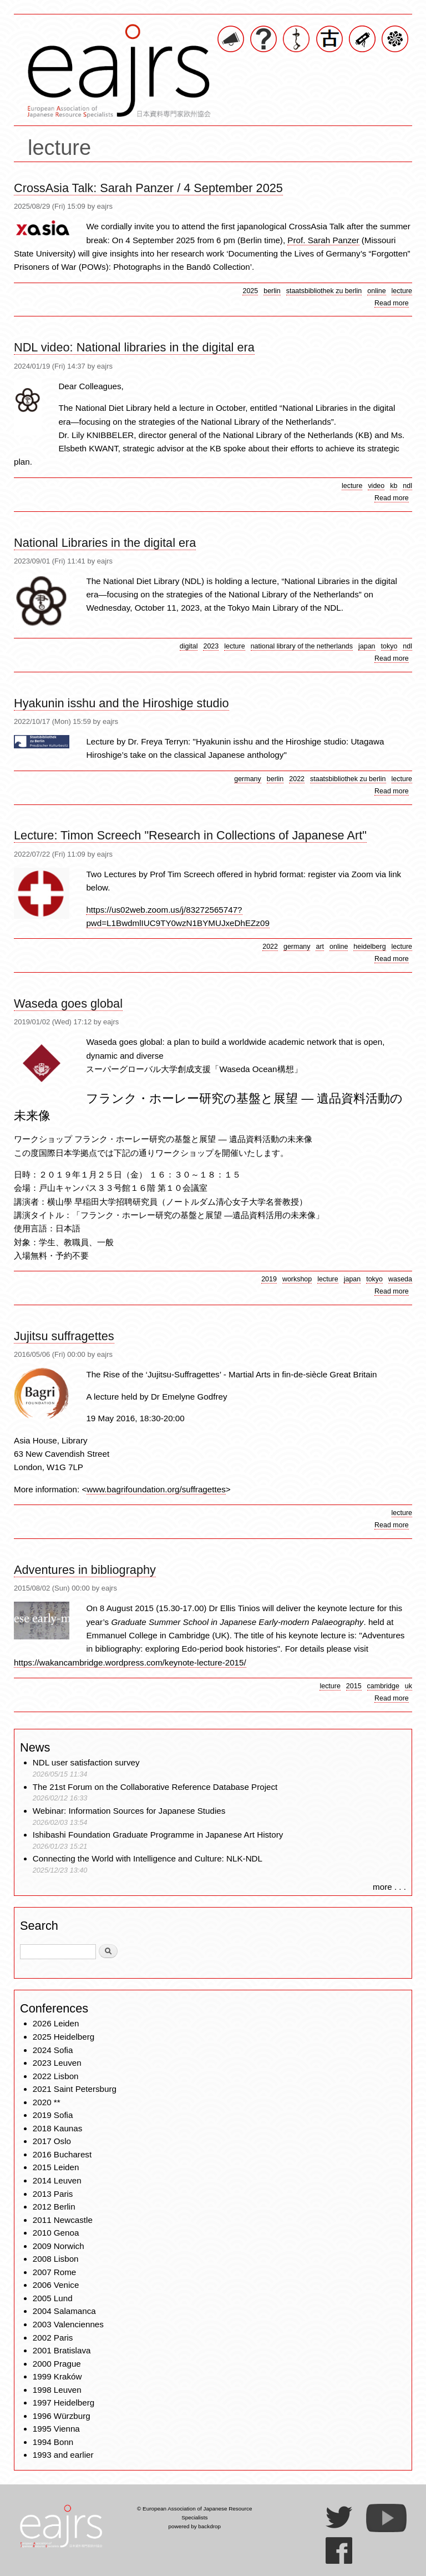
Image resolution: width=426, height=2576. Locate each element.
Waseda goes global (68, 1003)
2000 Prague (57, 2363)
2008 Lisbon (56, 2258)
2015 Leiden (56, 2167)
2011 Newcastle (63, 2220)
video (376, 486)
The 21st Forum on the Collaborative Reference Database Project (155, 1787)
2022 (297, 779)
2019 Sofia (53, 2115)
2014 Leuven (57, 2180)
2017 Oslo (52, 2141)
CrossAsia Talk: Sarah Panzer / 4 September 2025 (148, 188)
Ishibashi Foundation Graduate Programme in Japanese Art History (159, 1834)
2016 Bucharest (62, 2154)
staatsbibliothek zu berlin (324, 291)
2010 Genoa (56, 2232)
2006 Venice (56, 2285)
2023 (211, 646)
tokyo (389, 646)
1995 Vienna (56, 2428)
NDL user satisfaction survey (86, 1762)
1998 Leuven (57, 2389)
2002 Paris (53, 2337)
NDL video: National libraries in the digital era (134, 347)
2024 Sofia (53, 2050)
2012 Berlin (54, 2206)
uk (408, 1686)
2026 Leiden (56, 2023)
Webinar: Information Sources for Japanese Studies (129, 1810)
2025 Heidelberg (63, 2036)
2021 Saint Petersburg (74, 2089)
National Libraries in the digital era (105, 543)
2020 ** (46, 2102)
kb (393, 486)
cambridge (383, 1686)
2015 (354, 1686)
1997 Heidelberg (63, 2402)
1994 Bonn (53, 2442)
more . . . (389, 1886)
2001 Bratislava (62, 2350)
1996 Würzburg (61, 2416)
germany (247, 779)
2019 (269, 1279)
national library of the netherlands (302, 646)
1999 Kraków (57, 2376)
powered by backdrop (194, 2526)
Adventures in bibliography (85, 1570)
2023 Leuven (57, 2062)
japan (367, 646)
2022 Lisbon (56, 2076)
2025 (250, 291)
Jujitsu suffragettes (64, 1336)
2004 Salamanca (64, 2311)
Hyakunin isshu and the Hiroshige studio (121, 703)
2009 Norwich (58, 2246)
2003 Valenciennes (68, 2324)
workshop (297, 1279)
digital (189, 646)
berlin (272, 291)
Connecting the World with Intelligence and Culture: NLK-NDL (147, 1858)
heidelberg (369, 946)
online (376, 291)
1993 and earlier (63, 2454)
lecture (402, 291)
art (320, 946)
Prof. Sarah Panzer (323, 240)
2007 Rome (55, 2272)
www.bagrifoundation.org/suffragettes (156, 1489)
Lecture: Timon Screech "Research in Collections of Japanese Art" (190, 835)
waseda (400, 1279)
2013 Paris (53, 2193)
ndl (407, 486)
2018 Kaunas (58, 2128)
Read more (391, 303)
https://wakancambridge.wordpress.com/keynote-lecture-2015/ (130, 1662)
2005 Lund (53, 2298)
